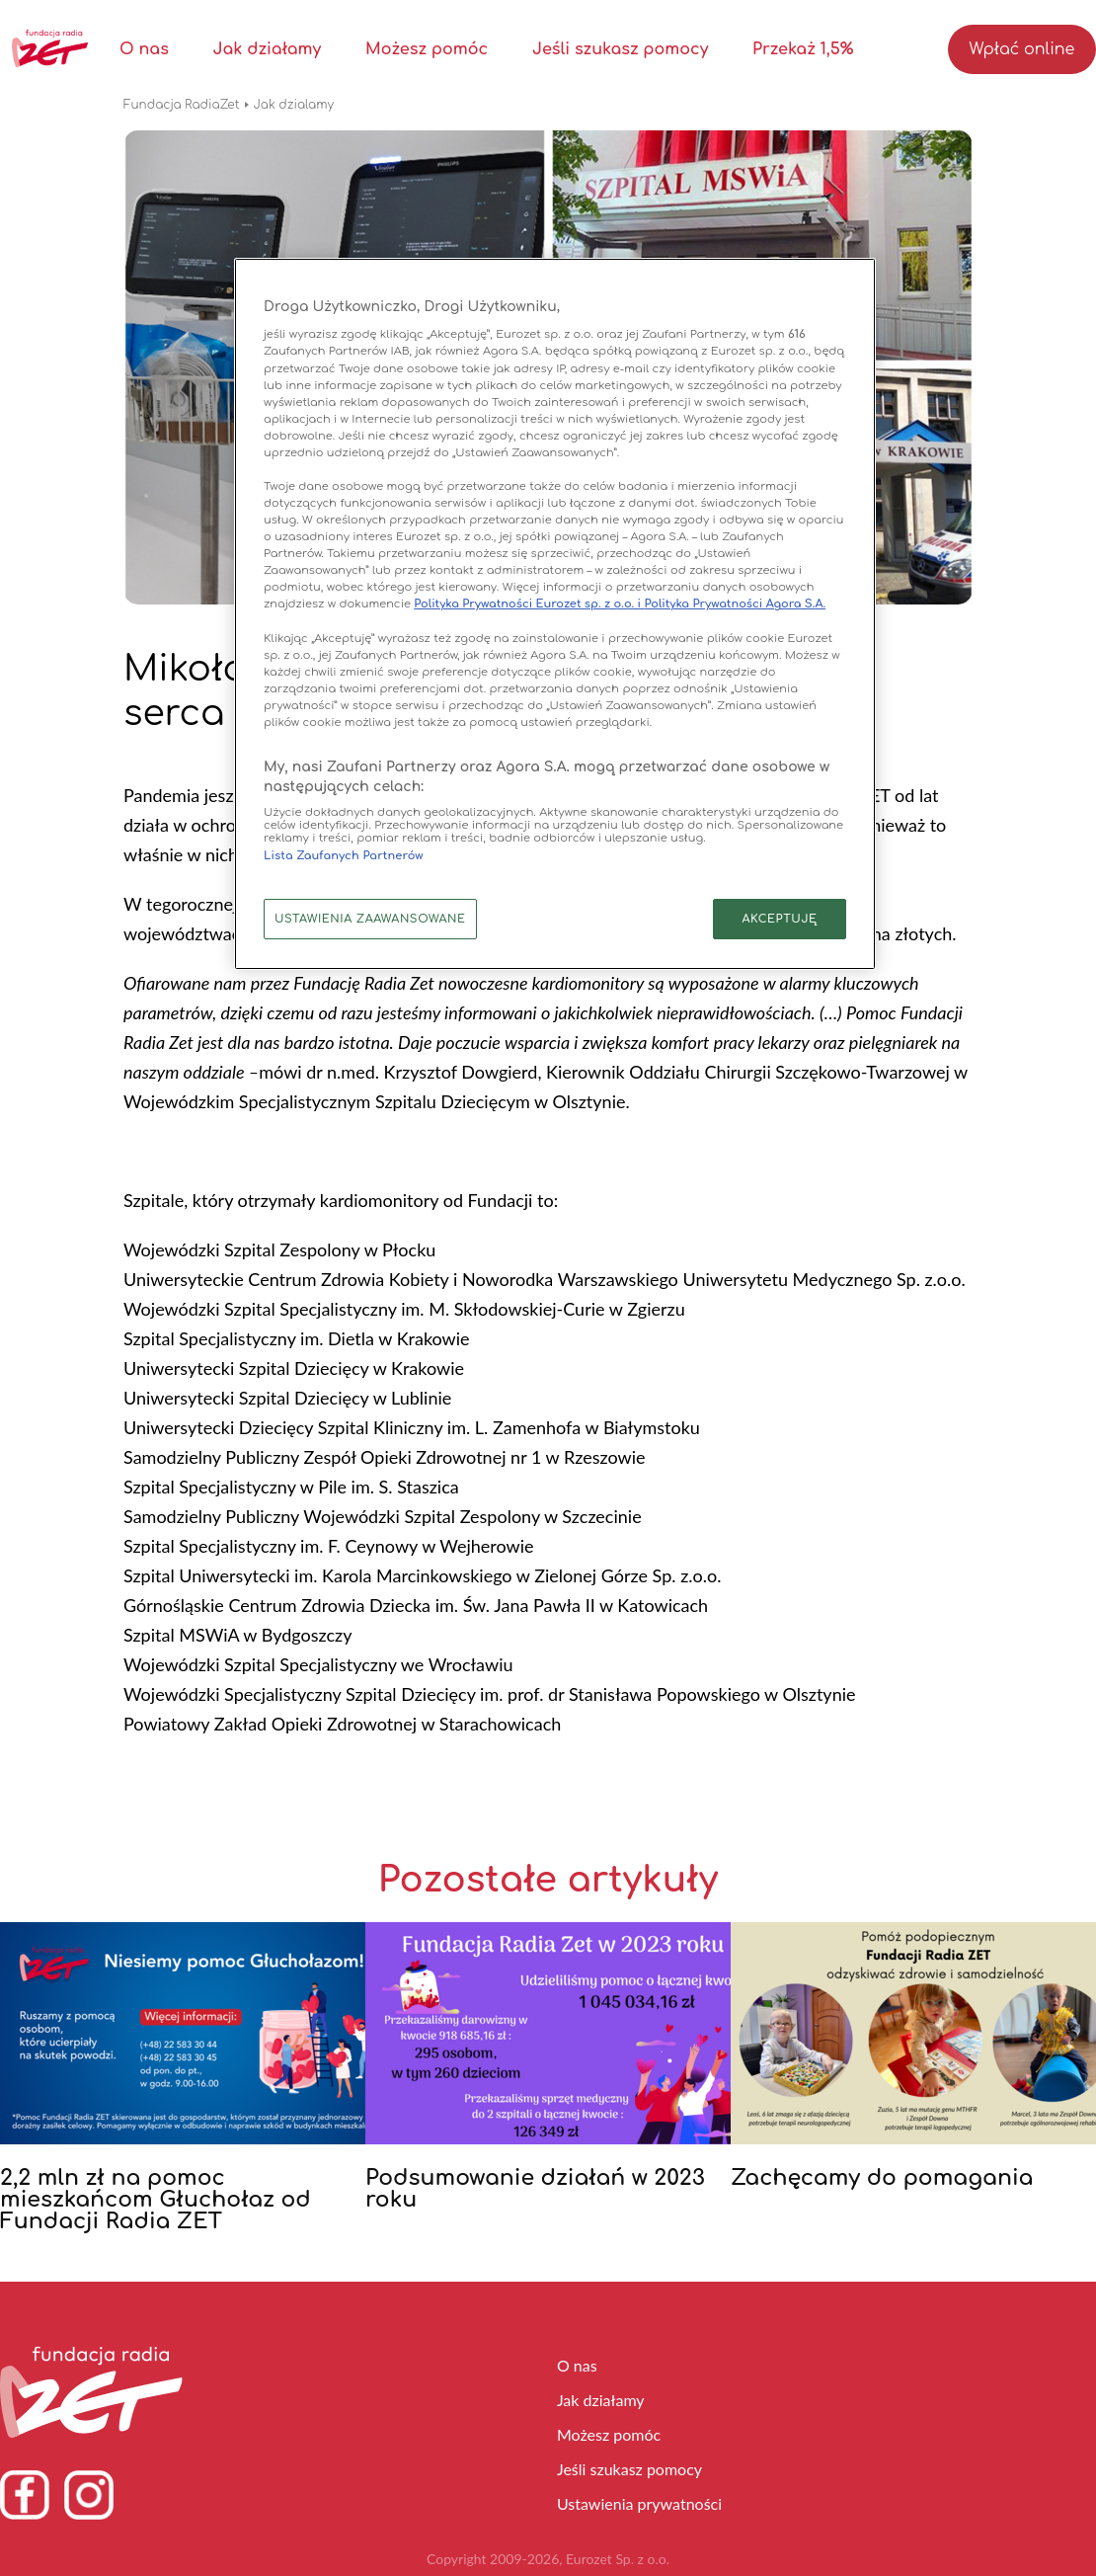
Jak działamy (267, 49)
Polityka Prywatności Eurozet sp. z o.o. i (529, 604)
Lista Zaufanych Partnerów (344, 855)
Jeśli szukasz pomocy (620, 49)
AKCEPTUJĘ (779, 919)
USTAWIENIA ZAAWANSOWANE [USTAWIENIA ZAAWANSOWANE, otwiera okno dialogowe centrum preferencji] (370, 919)
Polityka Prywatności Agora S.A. (734, 604)
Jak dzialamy (294, 105)
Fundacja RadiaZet (181, 105)
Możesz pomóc (426, 49)
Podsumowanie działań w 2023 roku (535, 2189)
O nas (144, 49)
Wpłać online (1022, 49)
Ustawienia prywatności (639, 2503)
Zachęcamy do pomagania (882, 2178)
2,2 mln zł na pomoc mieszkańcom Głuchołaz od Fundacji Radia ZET (155, 2199)
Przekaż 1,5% (802, 49)
